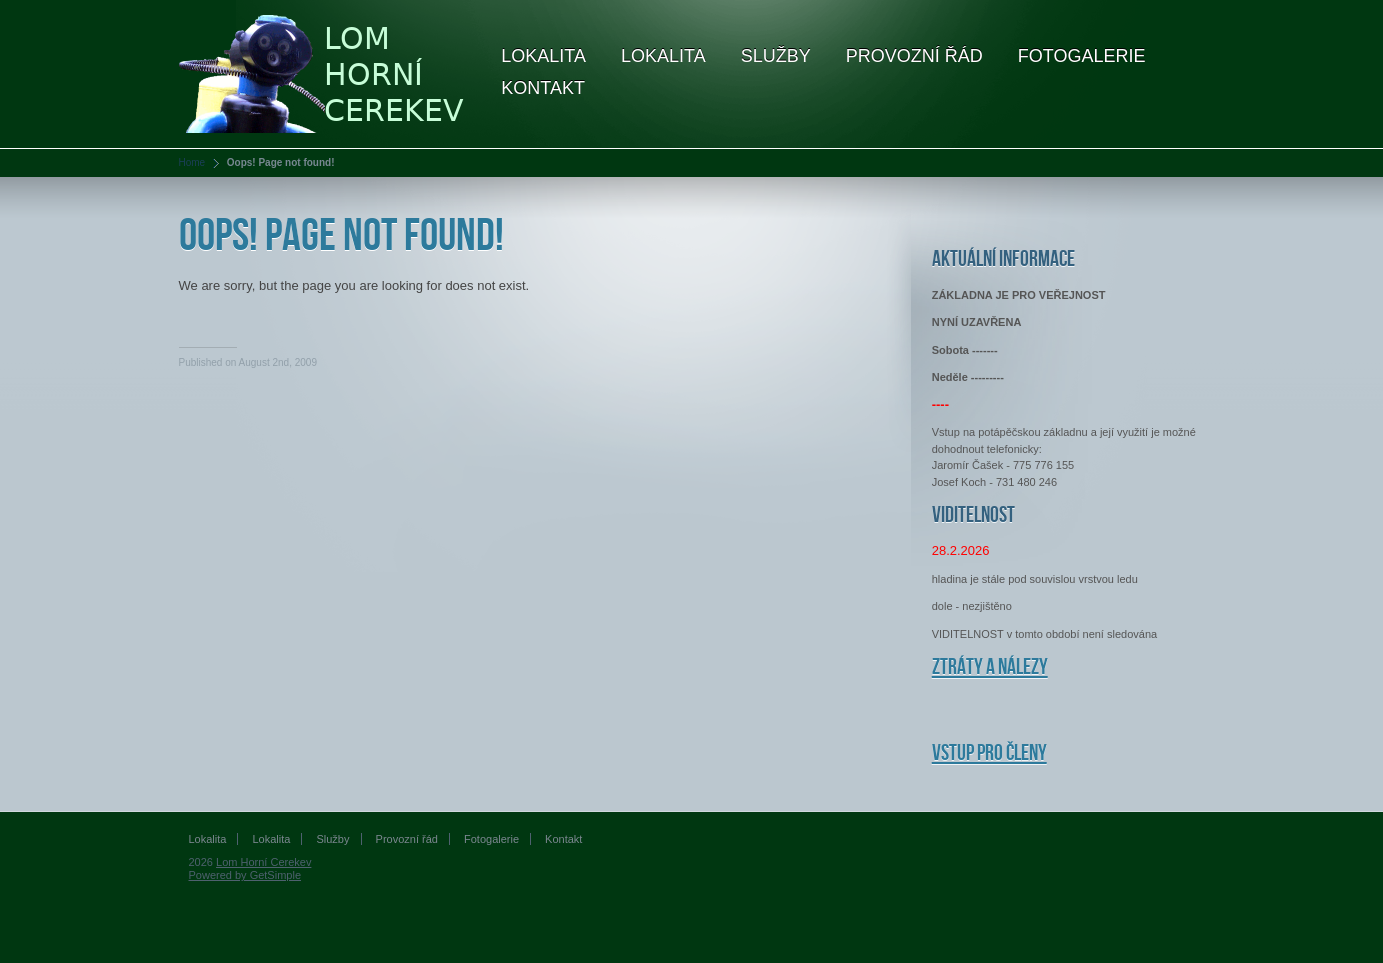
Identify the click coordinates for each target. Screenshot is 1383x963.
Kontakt (543, 88)
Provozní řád (914, 56)
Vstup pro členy (989, 753)
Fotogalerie (1082, 56)
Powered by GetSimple (245, 875)
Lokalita (543, 56)
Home (192, 162)
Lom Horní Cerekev (263, 862)
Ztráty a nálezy (990, 667)
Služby (776, 56)
